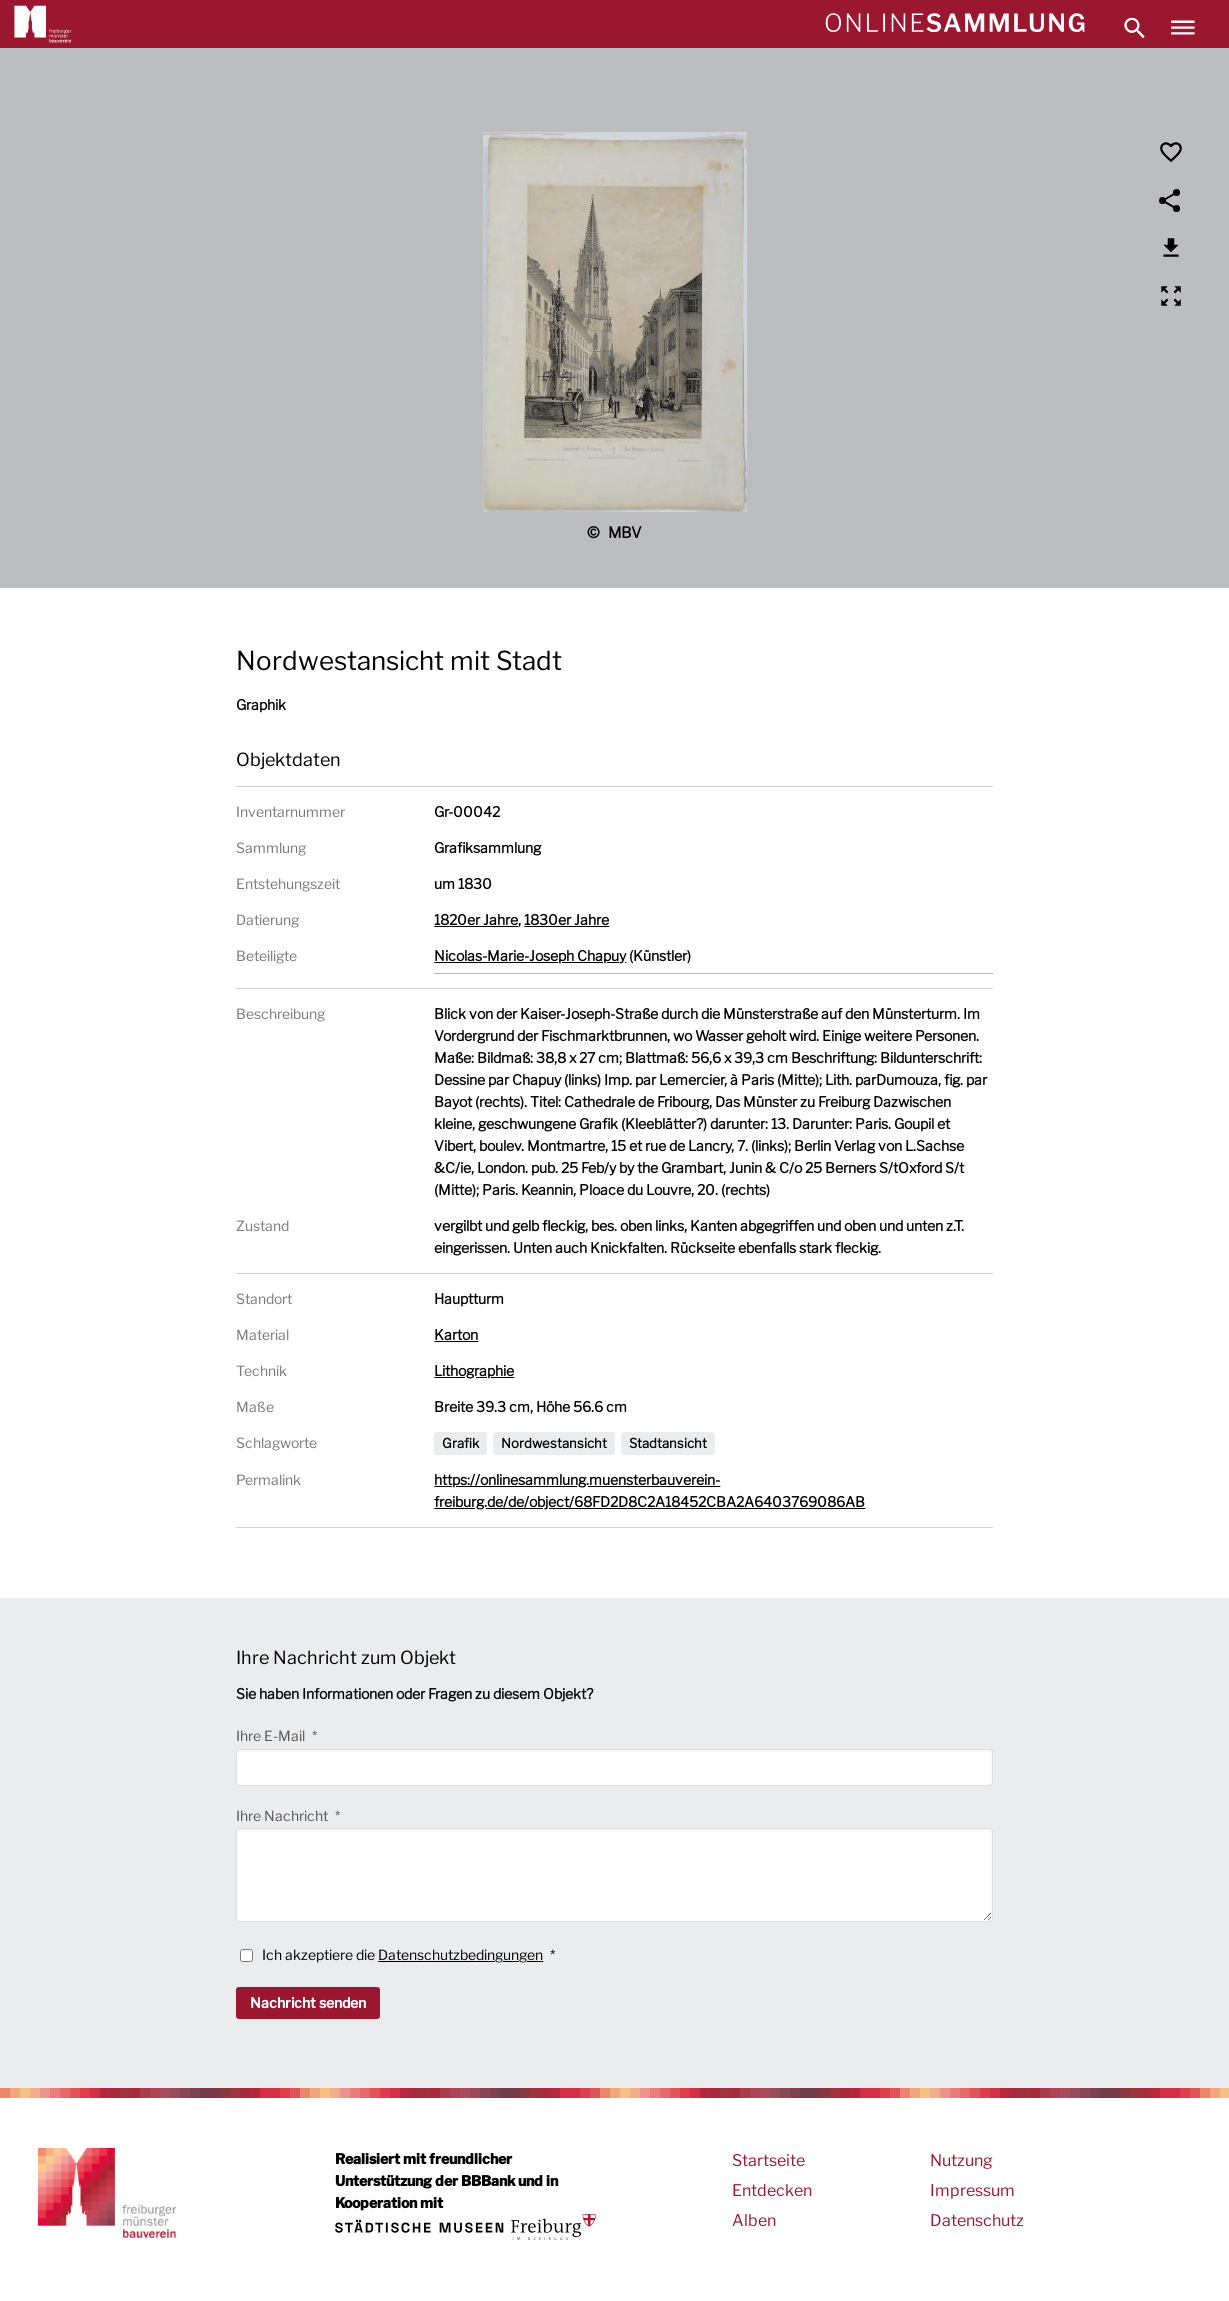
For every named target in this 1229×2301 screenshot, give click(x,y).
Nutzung (961, 2160)
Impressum (972, 2190)
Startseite (768, 2160)
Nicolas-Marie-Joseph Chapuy (530, 955)
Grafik (460, 1443)
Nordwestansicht (554, 1443)
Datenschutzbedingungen (460, 1954)
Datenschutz (977, 2220)
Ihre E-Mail (272, 1735)
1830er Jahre (566, 919)
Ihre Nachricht (283, 1815)
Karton (456, 1334)
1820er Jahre (476, 919)
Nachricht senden (308, 2002)
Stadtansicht (668, 1443)
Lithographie (474, 1370)
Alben (754, 2220)
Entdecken (772, 2190)
